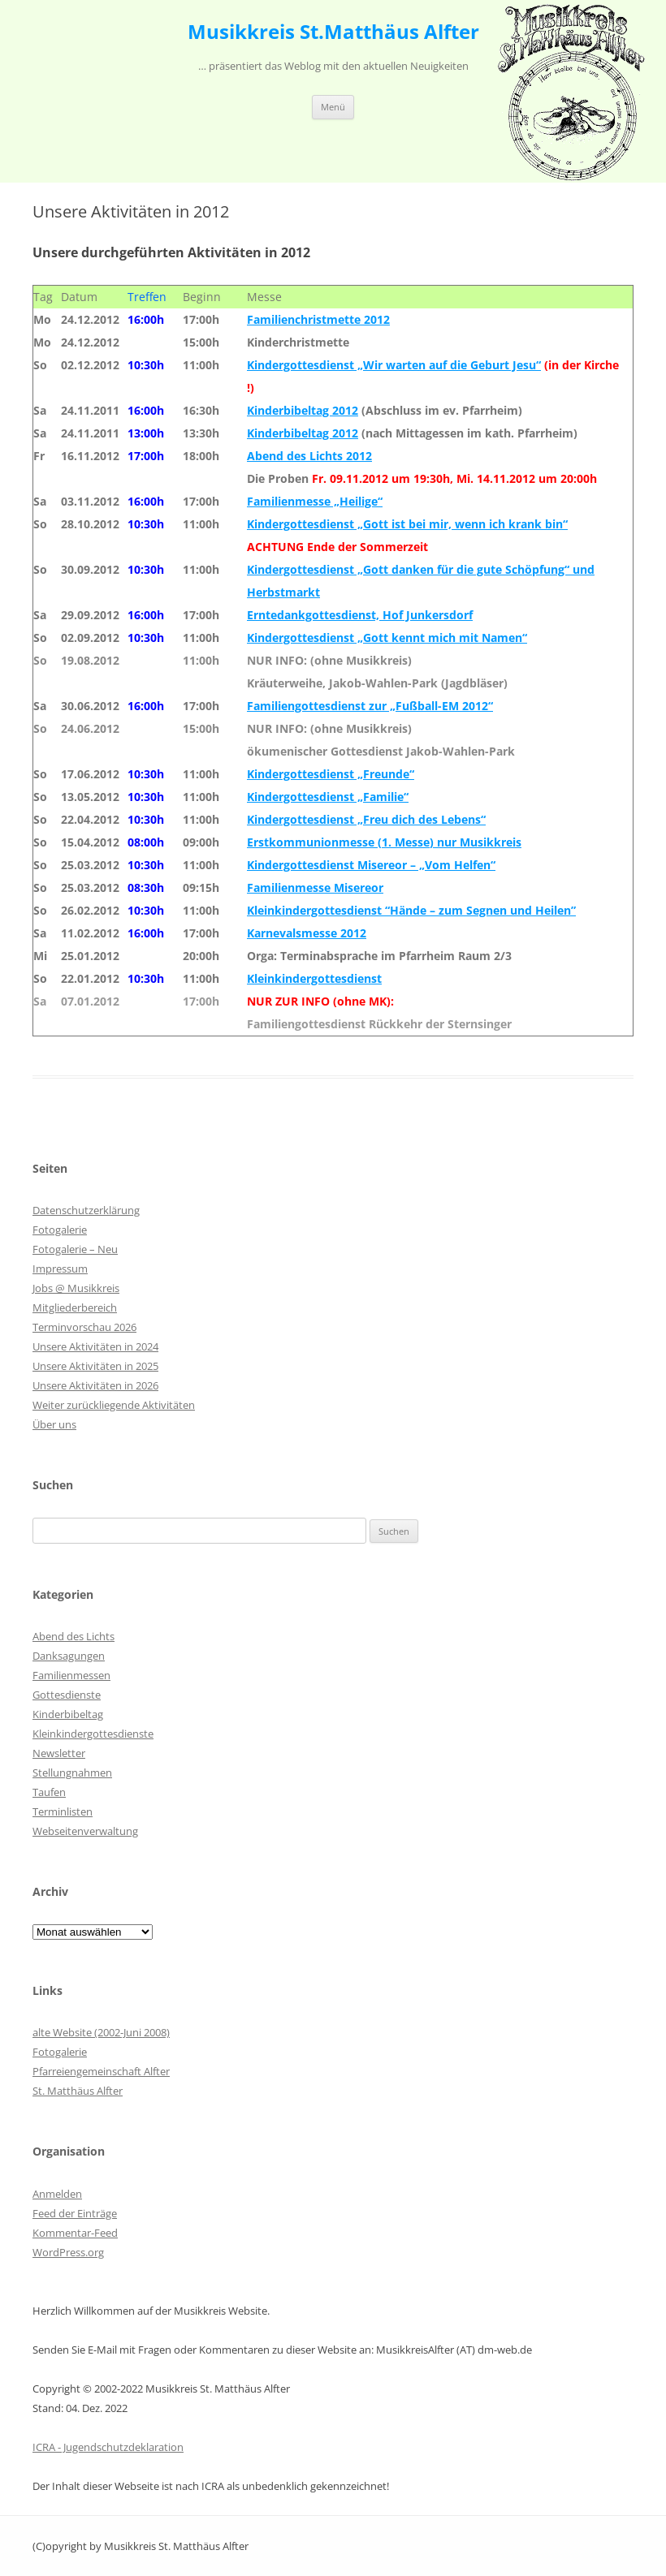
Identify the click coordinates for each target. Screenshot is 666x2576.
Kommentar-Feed (75, 2232)
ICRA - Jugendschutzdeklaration (108, 2447)
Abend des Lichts (73, 1636)
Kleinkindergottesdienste (93, 1733)
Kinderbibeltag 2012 (302, 410)
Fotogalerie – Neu (75, 1249)
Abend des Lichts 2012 (309, 455)
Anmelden (57, 2193)
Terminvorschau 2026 (84, 1327)
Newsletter (58, 1753)
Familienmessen (71, 1675)
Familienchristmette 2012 (318, 319)
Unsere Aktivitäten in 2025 (95, 1366)
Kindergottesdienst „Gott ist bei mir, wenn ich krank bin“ (407, 524)
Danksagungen (68, 1655)
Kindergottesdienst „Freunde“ (330, 774)
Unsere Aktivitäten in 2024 (95, 1346)
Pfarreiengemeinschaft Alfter (101, 2071)
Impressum (60, 1268)
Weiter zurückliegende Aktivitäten (113, 1405)
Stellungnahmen (72, 1772)
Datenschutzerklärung (86, 1210)
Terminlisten (62, 1811)
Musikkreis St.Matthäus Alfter (333, 32)
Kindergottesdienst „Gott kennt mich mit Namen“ (387, 637)
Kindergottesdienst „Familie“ (328, 796)
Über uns (54, 1424)
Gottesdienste (66, 1694)
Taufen (49, 1792)
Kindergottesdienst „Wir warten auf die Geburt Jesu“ (394, 365)
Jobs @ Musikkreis (75, 1288)
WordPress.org (68, 2252)
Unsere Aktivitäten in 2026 (95, 1385)
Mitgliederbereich (74, 1307)
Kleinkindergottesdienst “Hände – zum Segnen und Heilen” (411, 910)
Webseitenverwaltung (85, 1831)
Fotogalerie (59, 1229)
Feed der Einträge (74, 2213)
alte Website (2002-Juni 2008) (101, 2032)
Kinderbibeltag (67, 1714)
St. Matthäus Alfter (77, 2090)
